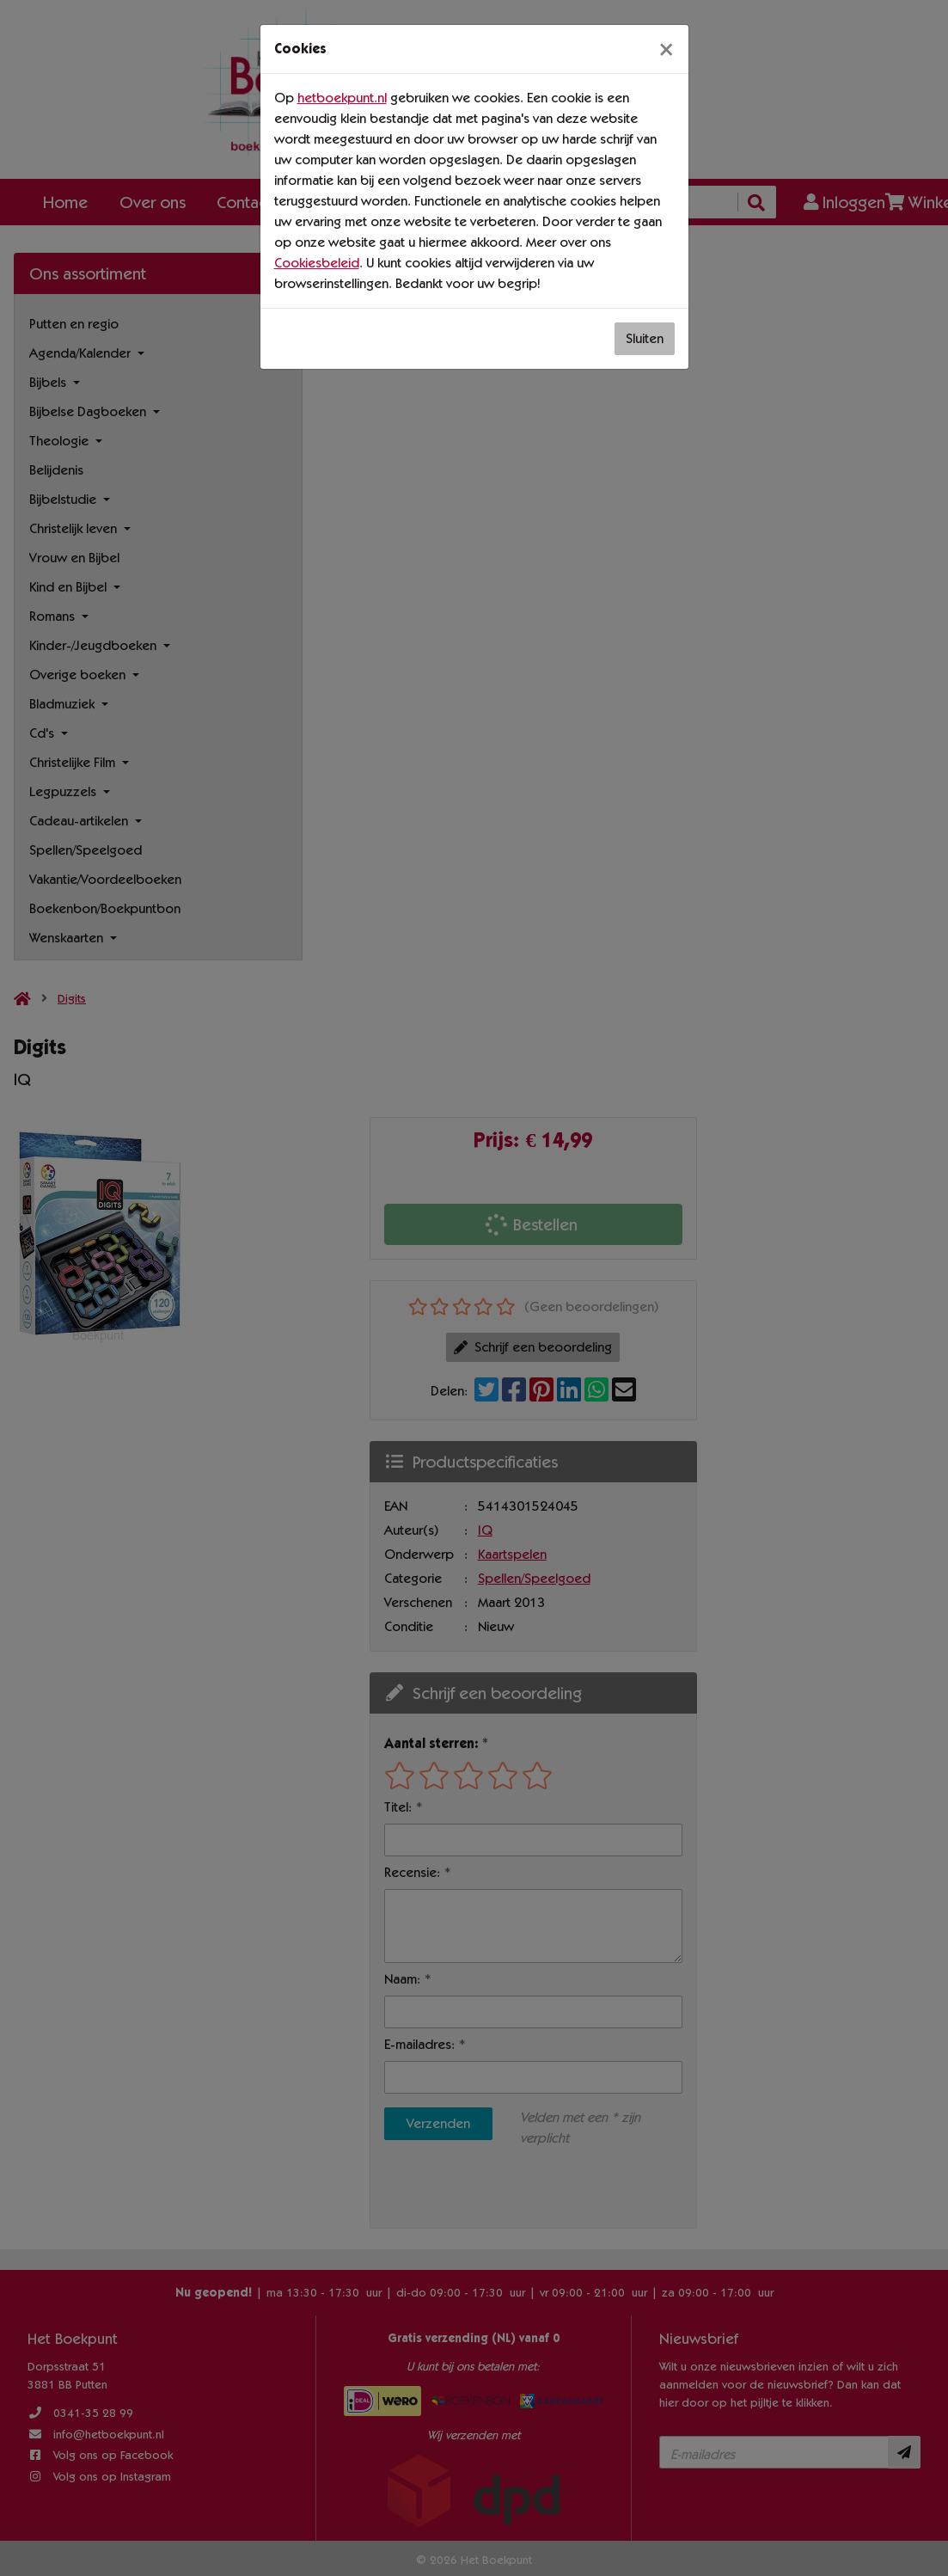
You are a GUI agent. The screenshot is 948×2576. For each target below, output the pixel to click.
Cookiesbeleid (316, 263)
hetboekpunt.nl (342, 97)
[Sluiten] (666, 49)
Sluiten (645, 338)
